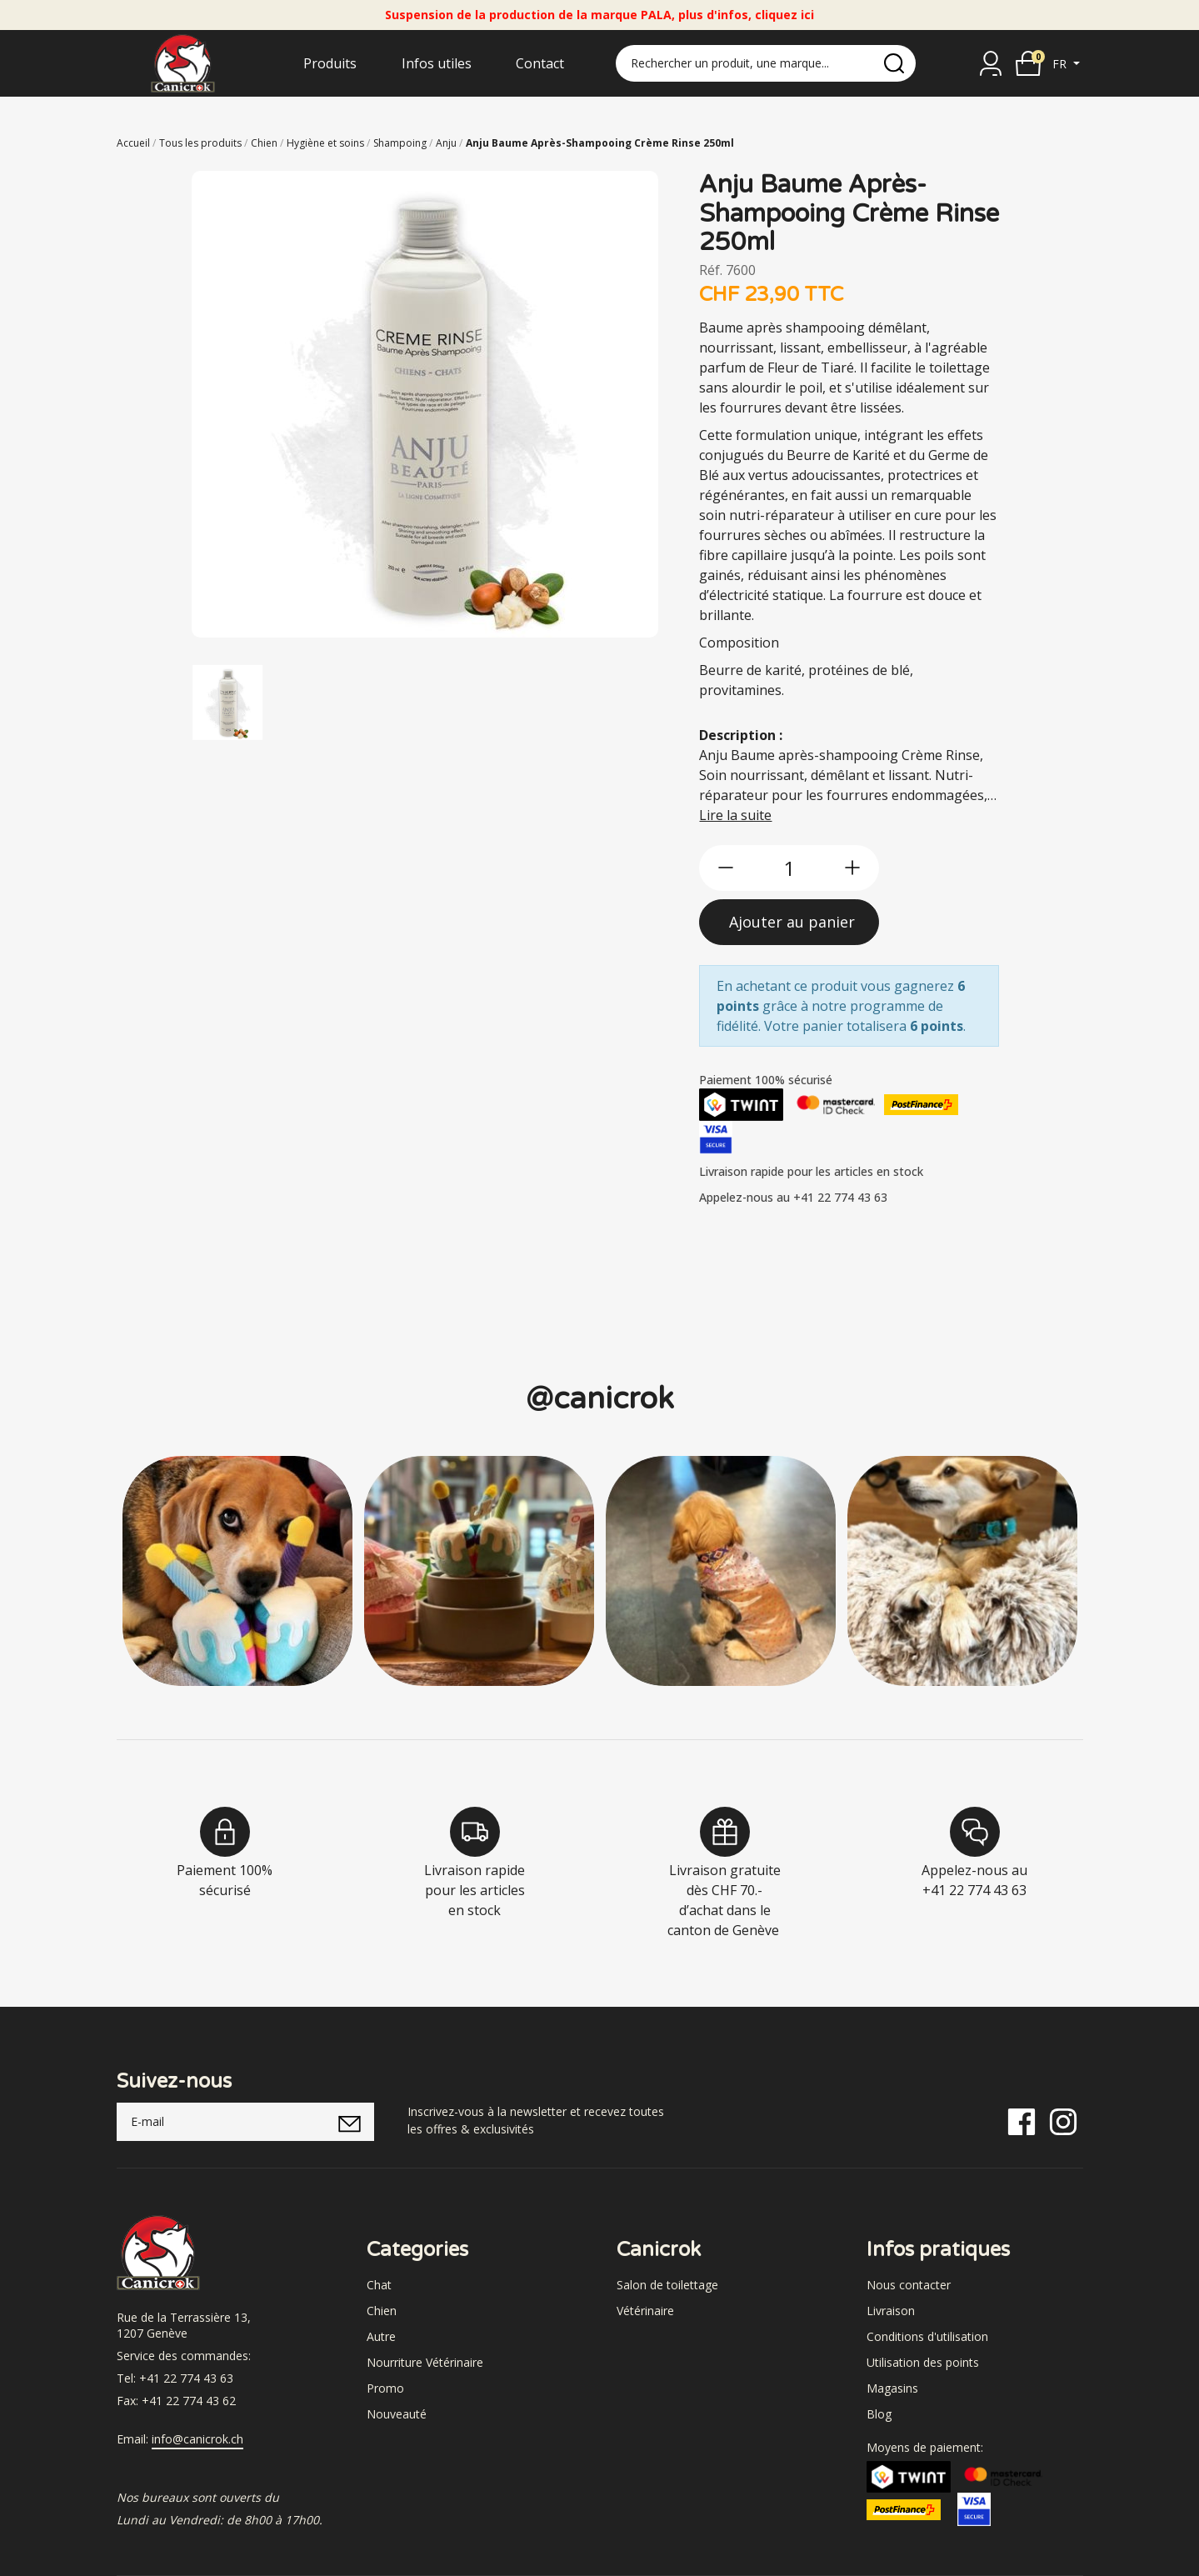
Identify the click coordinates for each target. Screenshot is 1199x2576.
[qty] (789, 868)
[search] (894, 63)
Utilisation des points (923, 2362)
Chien (382, 2310)
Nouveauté (397, 2414)
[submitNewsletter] (349, 2122)
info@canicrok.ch (197, 2439)
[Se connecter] (990, 63)
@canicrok (600, 1399)
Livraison (891, 2310)
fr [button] (1061, 64)
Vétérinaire (645, 2310)
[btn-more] (852, 867)
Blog (879, 2414)
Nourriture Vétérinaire (425, 2362)
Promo (385, 2388)
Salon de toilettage (667, 2285)
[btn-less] (725, 867)
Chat (379, 2285)
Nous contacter (909, 2285)
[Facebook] (1021, 2120)
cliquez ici (784, 15)
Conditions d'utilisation (927, 2336)
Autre (381, 2336)
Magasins (892, 2388)
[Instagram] (1063, 2120)
